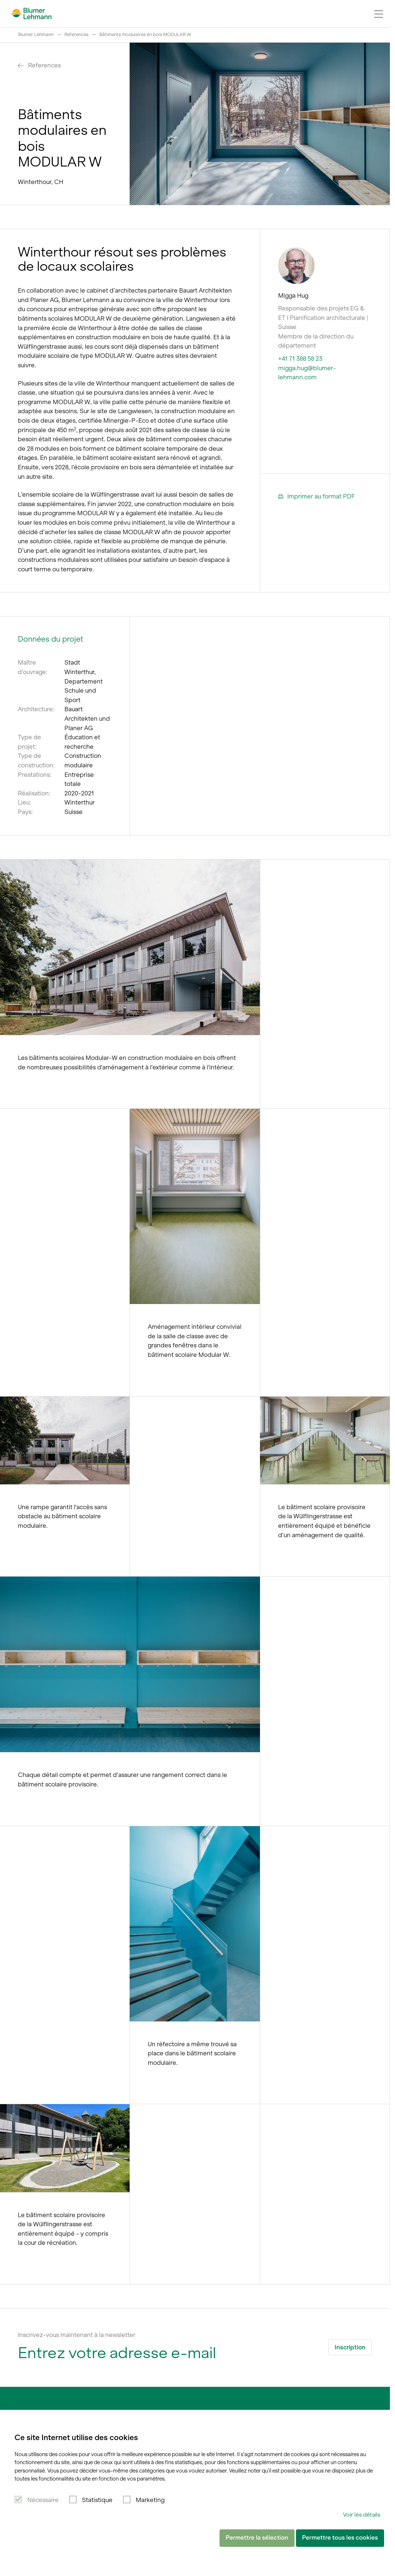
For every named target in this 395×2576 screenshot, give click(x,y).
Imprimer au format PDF (316, 496)
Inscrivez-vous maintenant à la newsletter (76, 2334)
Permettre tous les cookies (340, 2537)
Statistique (97, 2499)
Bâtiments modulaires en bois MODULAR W (145, 34)
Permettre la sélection (257, 2537)
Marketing (150, 2499)
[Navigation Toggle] (379, 14)
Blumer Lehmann (36, 34)
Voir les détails (361, 2514)
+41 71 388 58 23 (300, 358)
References (76, 34)
